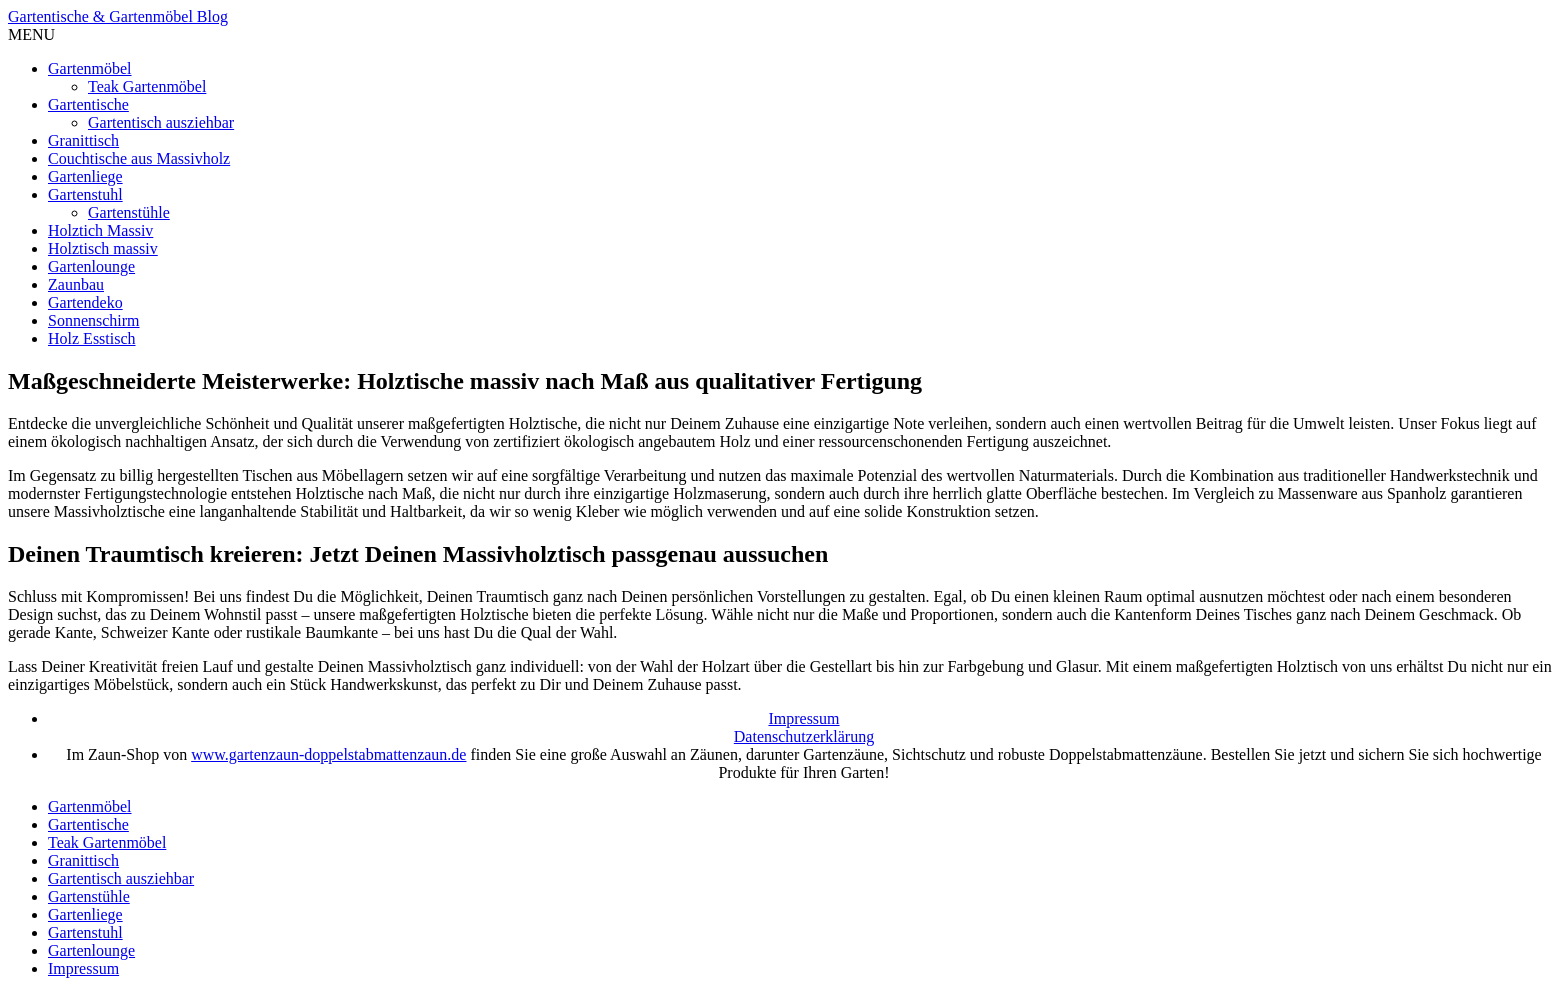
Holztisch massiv (103, 248)
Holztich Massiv (100, 230)
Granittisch (83, 140)
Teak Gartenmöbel (147, 86)
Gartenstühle (129, 212)
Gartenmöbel (90, 68)
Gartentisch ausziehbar (161, 122)
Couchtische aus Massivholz (139, 158)
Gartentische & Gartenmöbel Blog (118, 16)
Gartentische (88, 104)
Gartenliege (85, 176)
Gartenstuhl (85, 194)
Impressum (803, 718)
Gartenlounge (91, 266)
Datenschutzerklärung (804, 736)
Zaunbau (76, 284)
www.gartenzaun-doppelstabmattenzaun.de (328, 754)
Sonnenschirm (94, 320)
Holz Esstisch (92, 338)
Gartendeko (85, 302)
